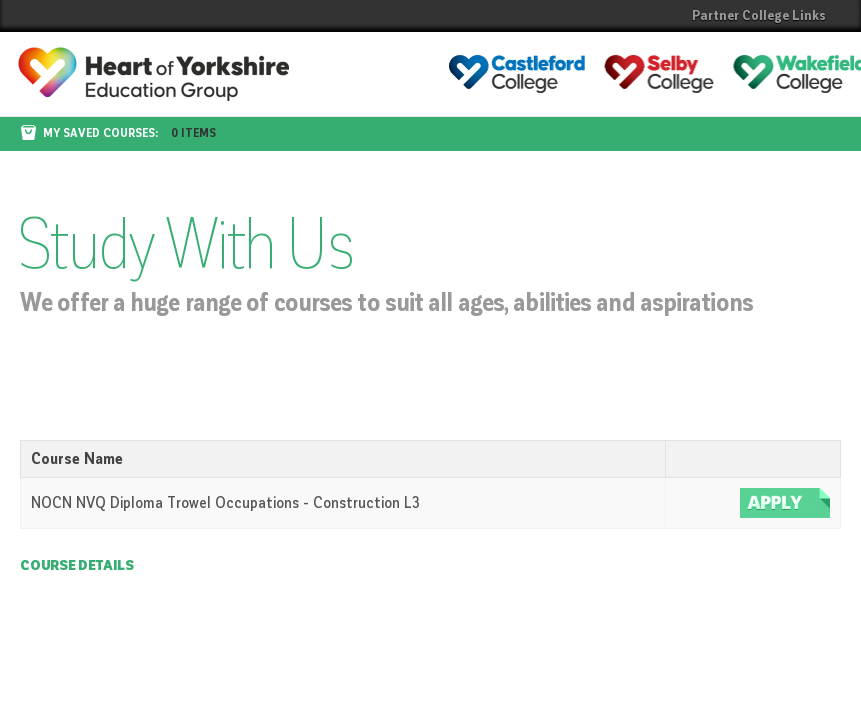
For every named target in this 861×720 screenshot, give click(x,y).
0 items (193, 134)
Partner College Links (759, 16)
